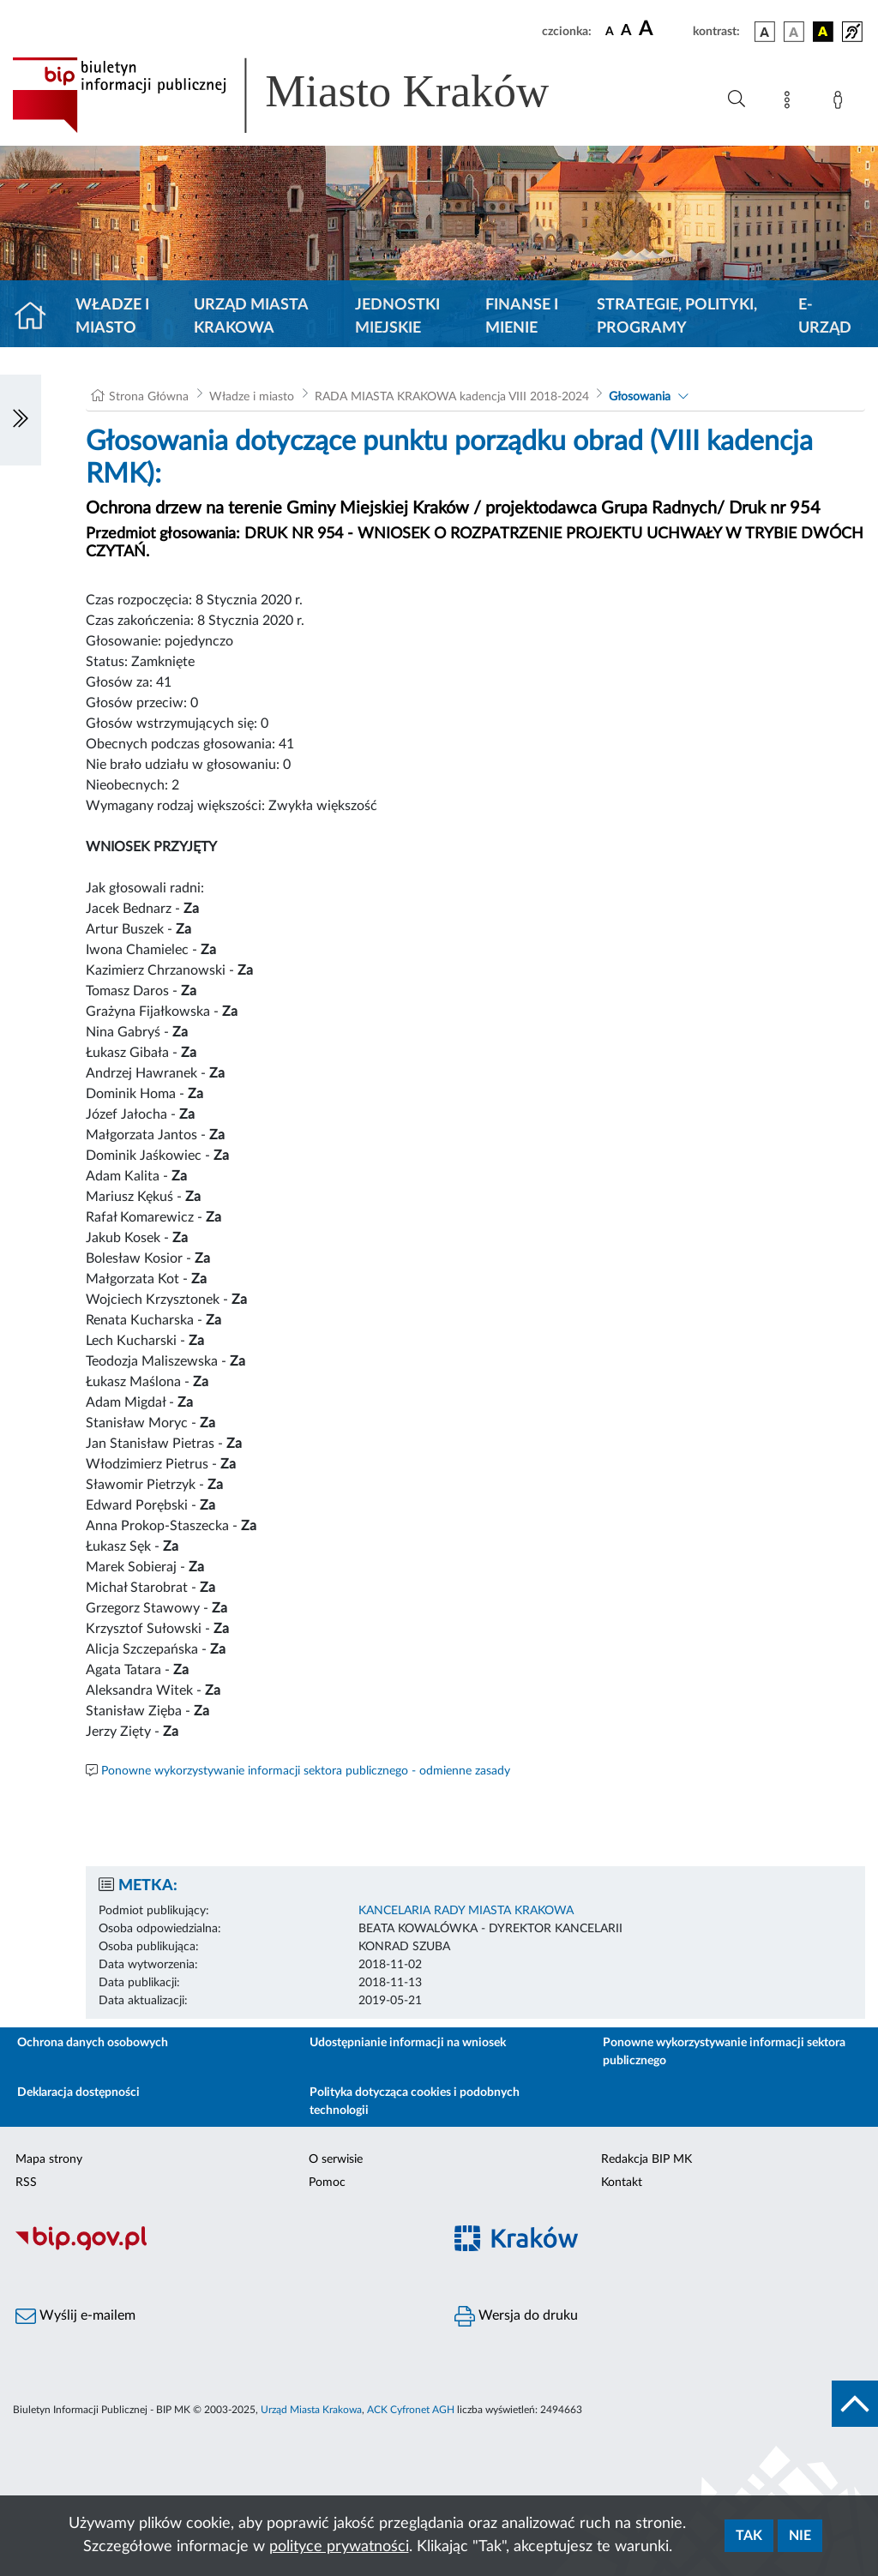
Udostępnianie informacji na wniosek (408, 2043)
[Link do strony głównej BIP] (305, 95)
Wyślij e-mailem (75, 2316)
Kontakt (621, 2183)
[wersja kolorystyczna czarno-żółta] (823, 32)
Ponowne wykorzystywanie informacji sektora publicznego (724, 2052)
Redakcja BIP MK (646, 2159)
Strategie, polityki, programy (677, 316)
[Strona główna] (37, 317)
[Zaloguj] (841, 103)
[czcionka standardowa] (610, 31)
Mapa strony (48, 2159)
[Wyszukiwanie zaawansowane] (736, 99)
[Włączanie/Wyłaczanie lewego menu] (20, 420)
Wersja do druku (516, 2316)
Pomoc (327, 2183)
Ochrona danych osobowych (92, 2043)
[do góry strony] (855, 2404)
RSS (26, 2183)
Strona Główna (149, 397)
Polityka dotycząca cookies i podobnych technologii (415, 2102)
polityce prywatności (339, 2547)
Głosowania (640, 397)
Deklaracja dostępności (78, 2093)
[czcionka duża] (663, 29)
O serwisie (336, 2159)
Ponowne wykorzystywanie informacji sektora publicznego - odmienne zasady (305, 1771)
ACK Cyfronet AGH (410, 2410)
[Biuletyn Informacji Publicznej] (219, 2248)
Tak (749, 2536)
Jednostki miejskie (397, 316)
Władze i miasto (112, 316)
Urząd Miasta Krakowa (251, 316)
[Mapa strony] (790, 103)
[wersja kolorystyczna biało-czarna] (794, 32)
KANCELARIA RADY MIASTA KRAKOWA (466, 1911)
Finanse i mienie (521, 316)
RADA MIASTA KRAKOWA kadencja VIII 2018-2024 (452, 397)
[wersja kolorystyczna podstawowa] (765, 32)
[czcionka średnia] (626, 31)
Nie (800, 2536)
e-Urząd (824, 316)
